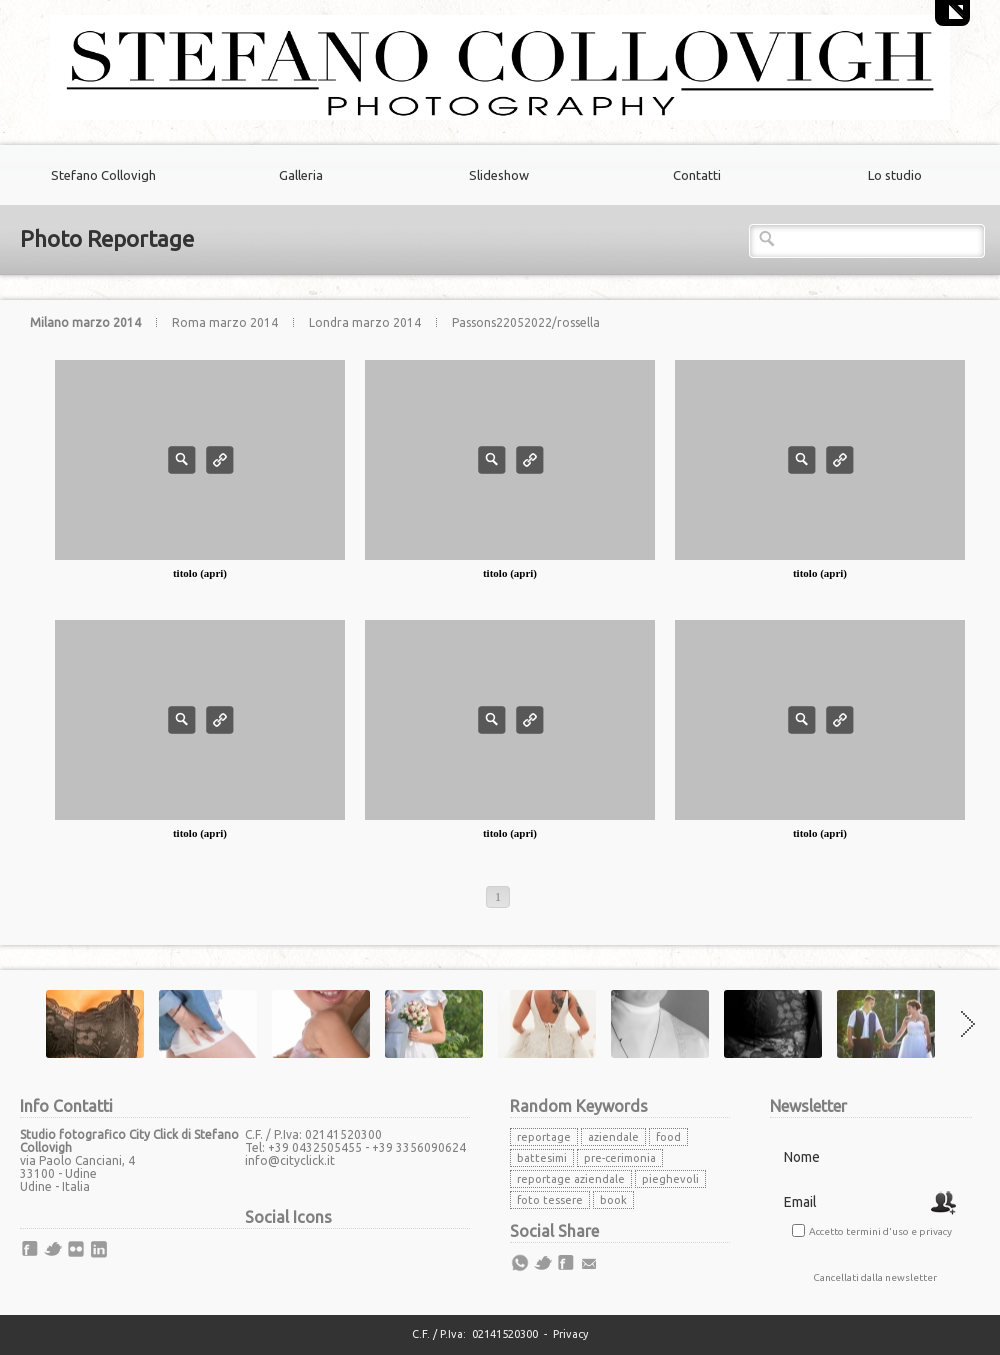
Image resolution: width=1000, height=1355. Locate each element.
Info (220, 460)
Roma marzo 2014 (226, 322)
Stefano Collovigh (103, 175)
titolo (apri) (200, 573)
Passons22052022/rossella (526, 322)
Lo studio (895, 175)
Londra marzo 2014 (366, 322)
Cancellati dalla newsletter (875, 1277)
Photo (182, 460)
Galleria (301, 175)
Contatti (697, 175)
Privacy (570, 1334)
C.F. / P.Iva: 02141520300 (475, 1334)
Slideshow (499, 175)
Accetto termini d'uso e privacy (880, 1231)
